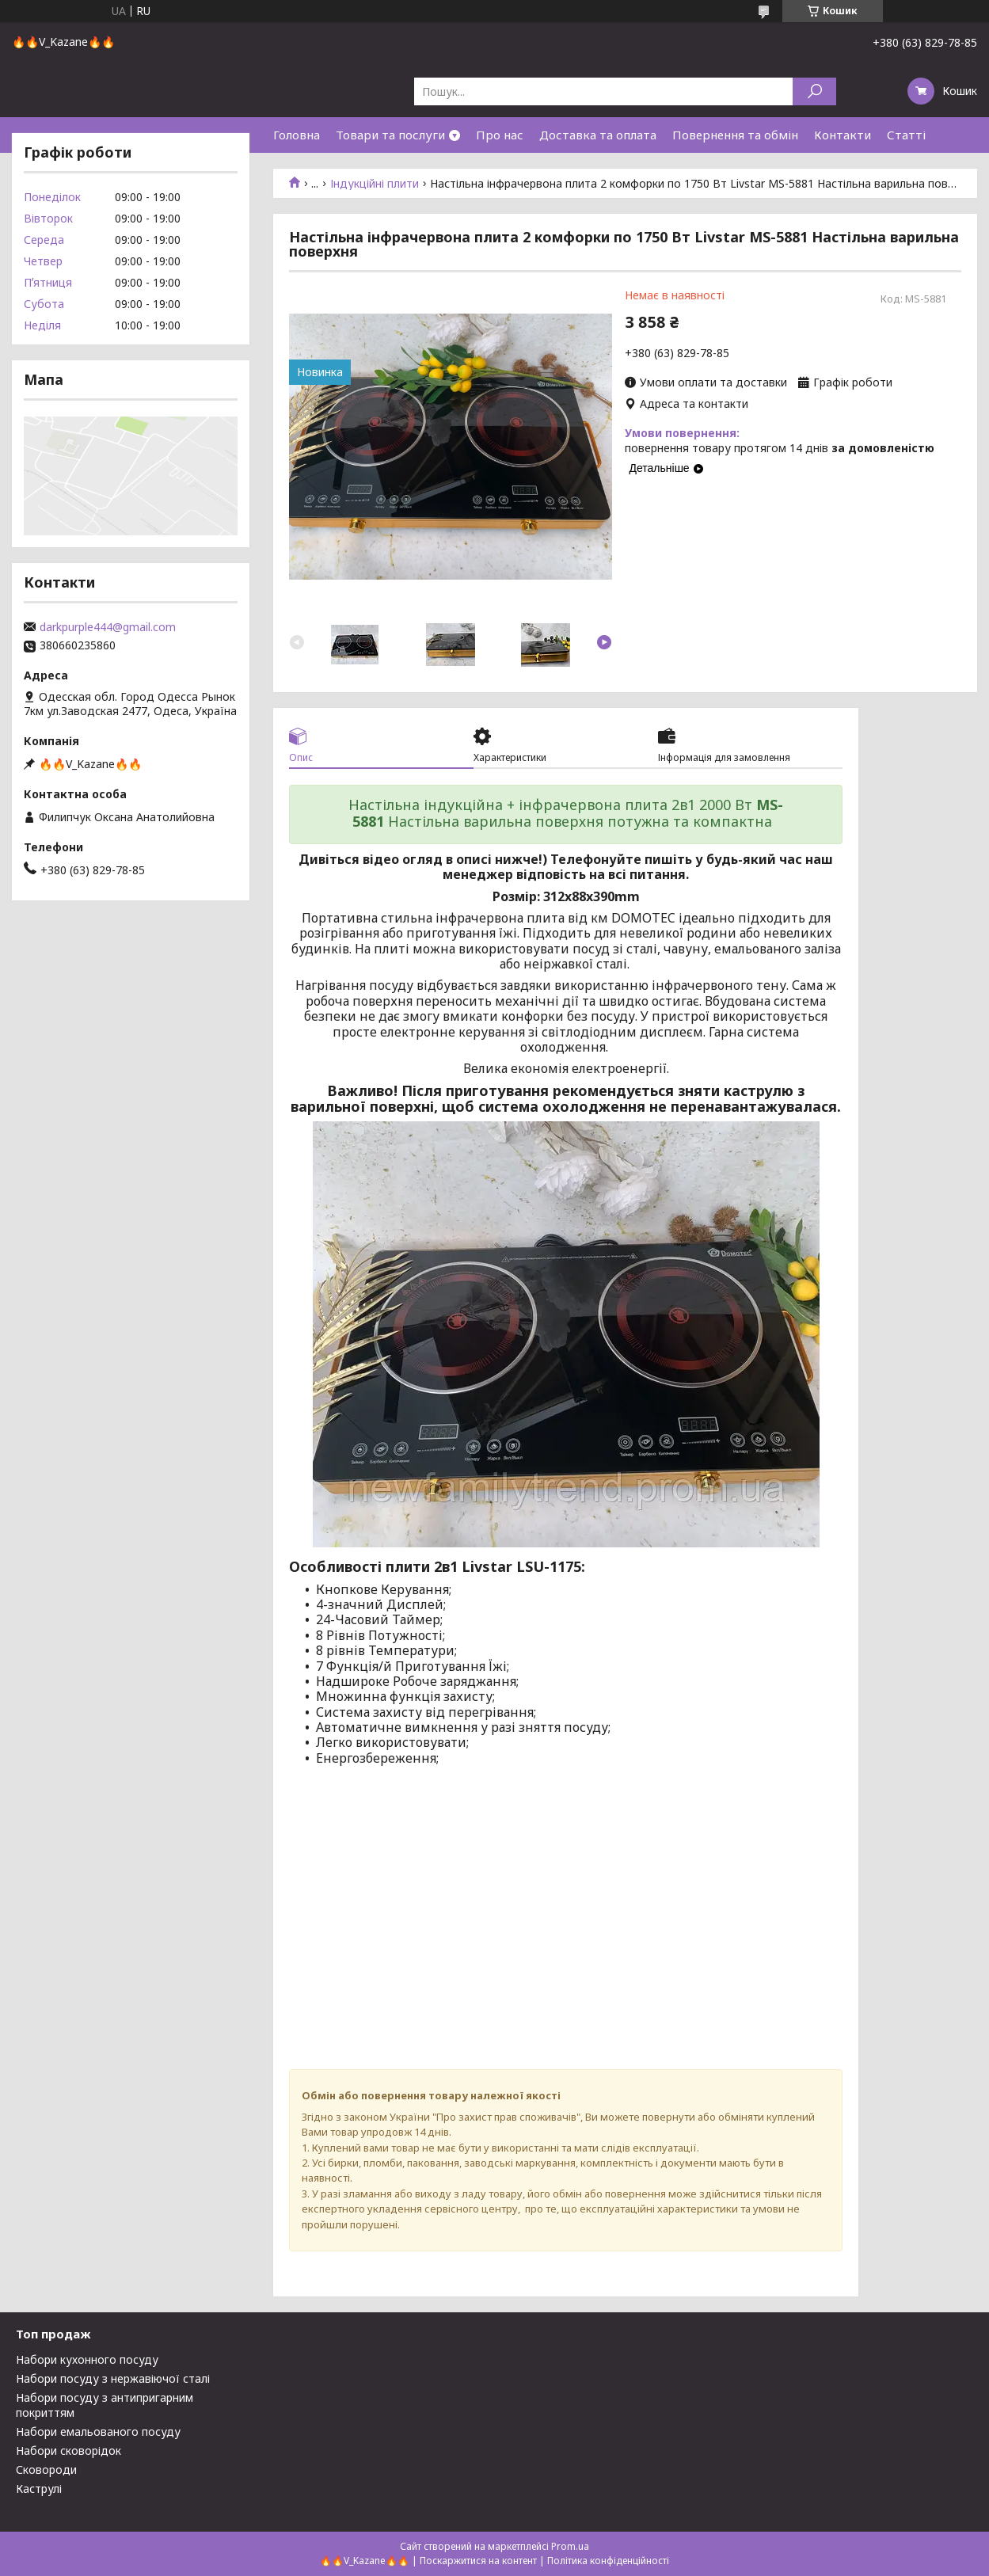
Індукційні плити (374, 184)
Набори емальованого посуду (98, 2431)
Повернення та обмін (735, 135)
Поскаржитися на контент (478, 2560)
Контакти (842, 135)
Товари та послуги (390, 135)
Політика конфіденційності (608, 2560)
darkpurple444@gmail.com (108, 627)
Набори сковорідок (68, 2450)
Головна (296, 135)
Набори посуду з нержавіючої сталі (113, 2378)
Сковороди (46, 2469)
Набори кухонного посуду (87, 2359)
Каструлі (39, 2488)
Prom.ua (570, 2546)
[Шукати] (814, 91)
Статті (906, 135)
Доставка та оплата (597, 135)
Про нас (499, 135)
